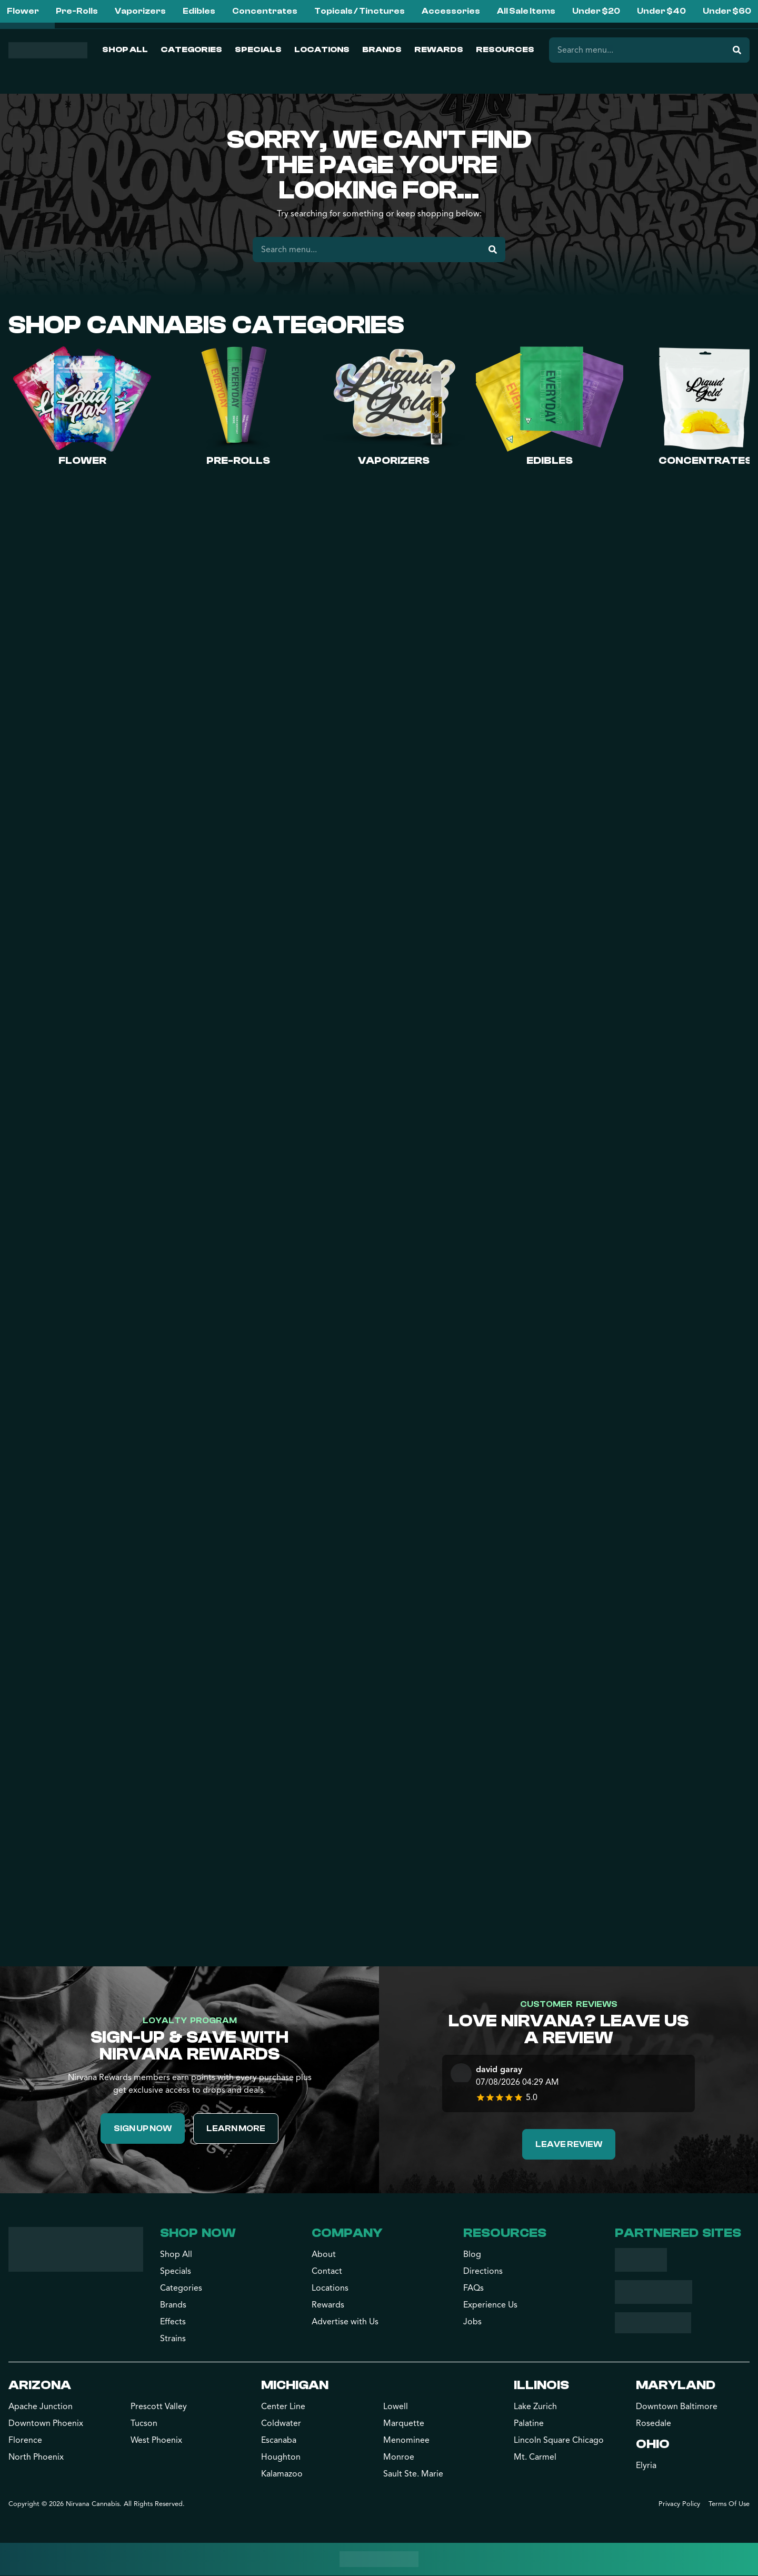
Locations (322, 49)
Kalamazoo (282, 2474)
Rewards (438, 49)
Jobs (472, 2322)
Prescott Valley (159, 2407)
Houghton (281, 2457)
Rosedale (653, 2424)
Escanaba (278, 2440)
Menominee (406, 2440)
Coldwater (281, 2424)
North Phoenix (36, 2457)
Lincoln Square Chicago (559, 2440)
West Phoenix (156, 2440)
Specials (258, 49)
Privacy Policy (679, 2504)
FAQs (473, 2288)
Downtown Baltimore (676, 2407)
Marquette (403, 2424)
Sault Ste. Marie (413, 2474)
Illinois (541, 2386)
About (324, 2255)
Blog (472, 2255)
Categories (191, 49)
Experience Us (490, 2305)
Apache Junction (40, 2407)
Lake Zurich (535, 2407)
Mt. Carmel (535, 2457)
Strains (173, 2339)
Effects (173, 2322)
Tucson (144, 2424)
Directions (483, 2271)
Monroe (398, 2457)
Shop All (125, 49)
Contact (327, 2271)
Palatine (529, 2424)
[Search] (737, 50)
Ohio (653, 2445)
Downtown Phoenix (45, 2424)
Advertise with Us (345, 2322)
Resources (505, 49)
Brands (382, 49)
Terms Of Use (729, 2504)
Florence (25, 2440)
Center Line (283, 2407)
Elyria (646, 2466)
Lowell (395, 2407)
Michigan (294, 2386)
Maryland (675, 2386)
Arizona (39, 2386)
